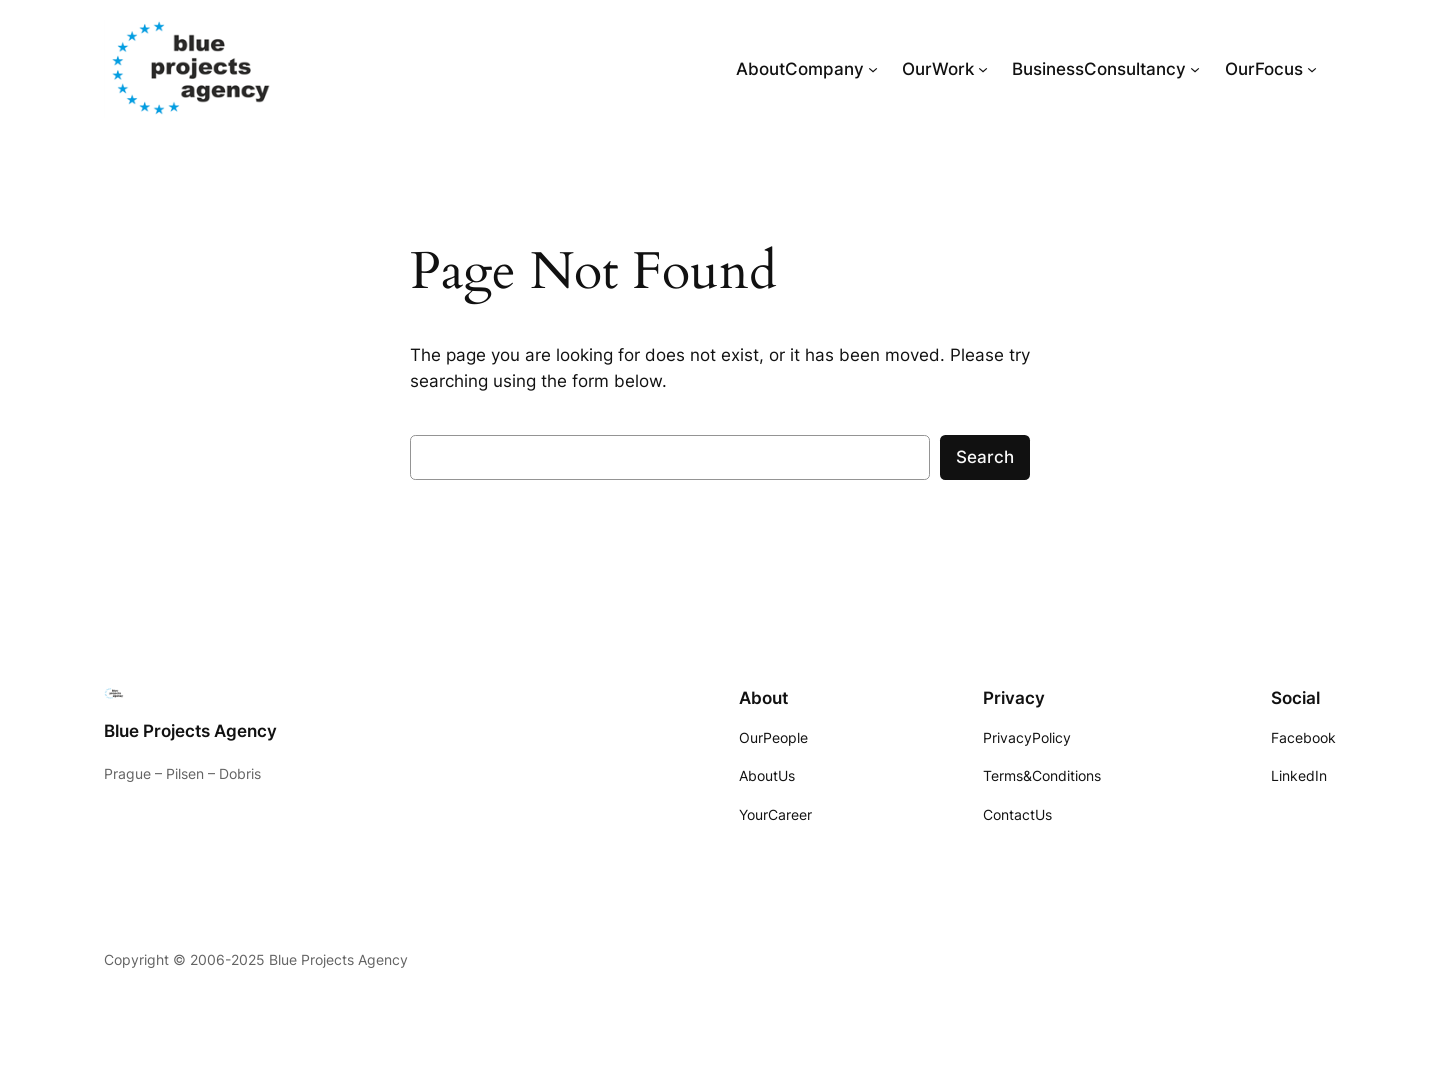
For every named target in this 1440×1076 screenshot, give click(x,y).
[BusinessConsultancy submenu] (1195, 69)
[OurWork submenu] (983, 69)
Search (985, 457)
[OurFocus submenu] (1312, 69)
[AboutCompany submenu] (873, 69)
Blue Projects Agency (190, 731)
